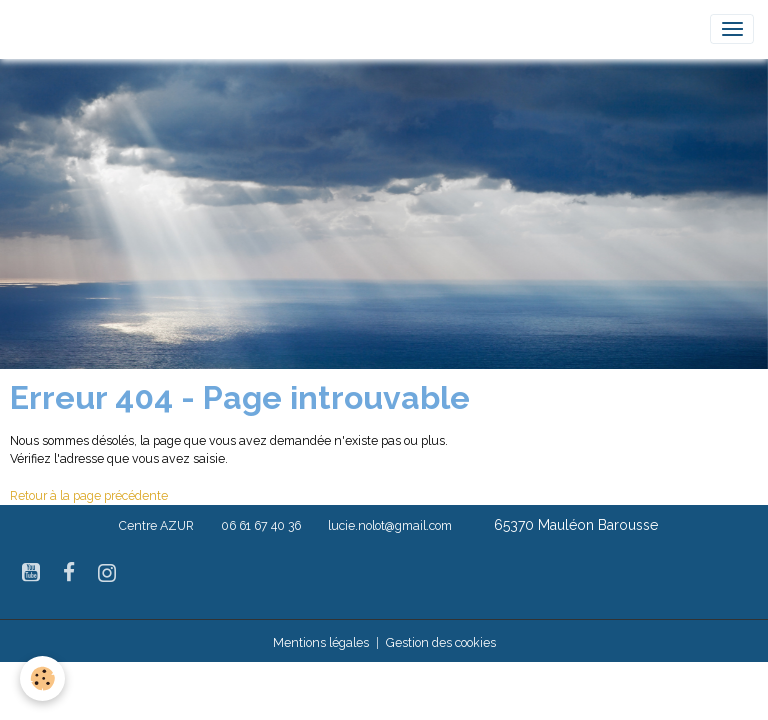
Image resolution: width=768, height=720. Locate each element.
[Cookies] (42, 678)
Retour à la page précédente (89, 495)
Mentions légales (321, 642)
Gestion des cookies (441, 642)
